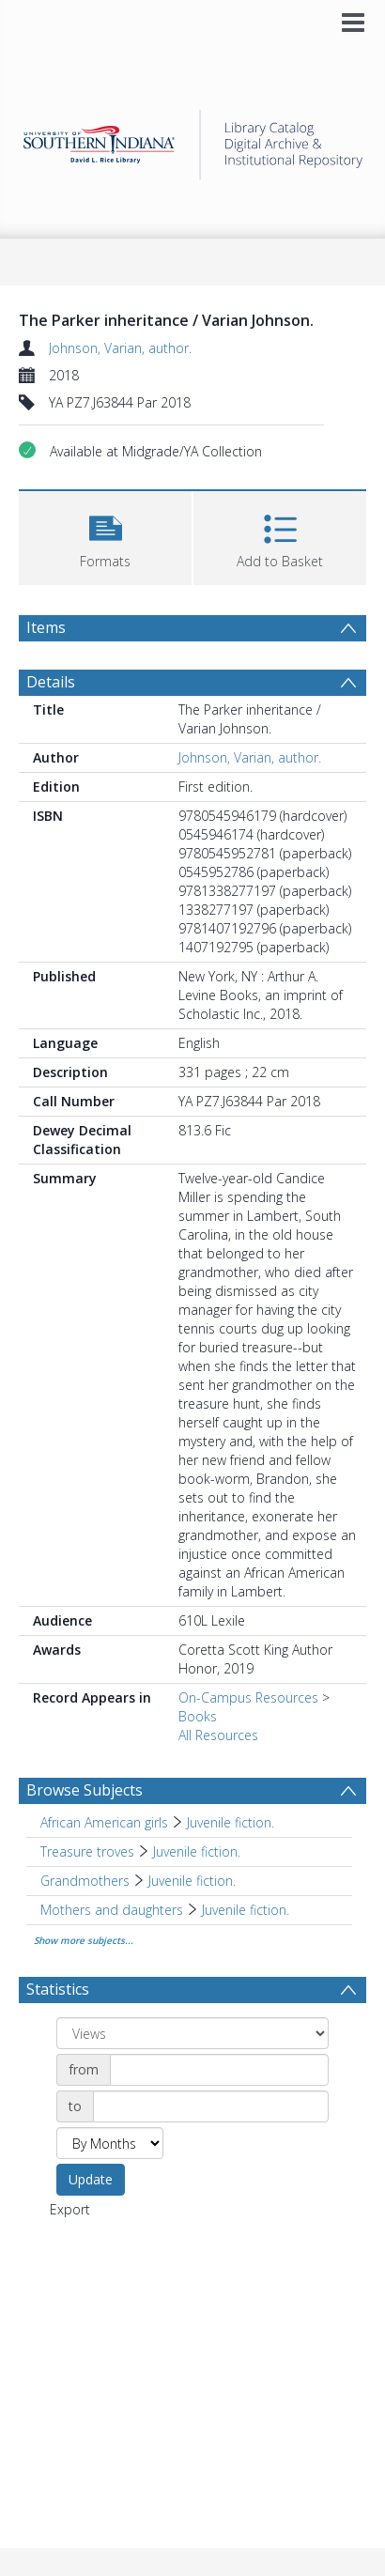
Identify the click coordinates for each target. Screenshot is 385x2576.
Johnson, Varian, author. (120, 348)
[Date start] (219, 2070)
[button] (105, 535)
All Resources (218, 1735)
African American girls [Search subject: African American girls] (104, 1822)
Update (91, 2179)
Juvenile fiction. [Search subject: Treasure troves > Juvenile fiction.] (196, 1851)
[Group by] (192, 2033)
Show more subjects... (83, 1940)
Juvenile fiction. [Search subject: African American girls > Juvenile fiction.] (230, 1822)
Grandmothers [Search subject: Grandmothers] (85, 1881)
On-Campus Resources (248, 1697)
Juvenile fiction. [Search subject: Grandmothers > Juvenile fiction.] (192, 1881)
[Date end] (211, 2106)
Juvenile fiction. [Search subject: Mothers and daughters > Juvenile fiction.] (245, 1910)
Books (197, 1716)
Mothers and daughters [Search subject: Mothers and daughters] (111, 1910)
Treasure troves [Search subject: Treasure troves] (87, 1851)
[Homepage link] (192, 139)
